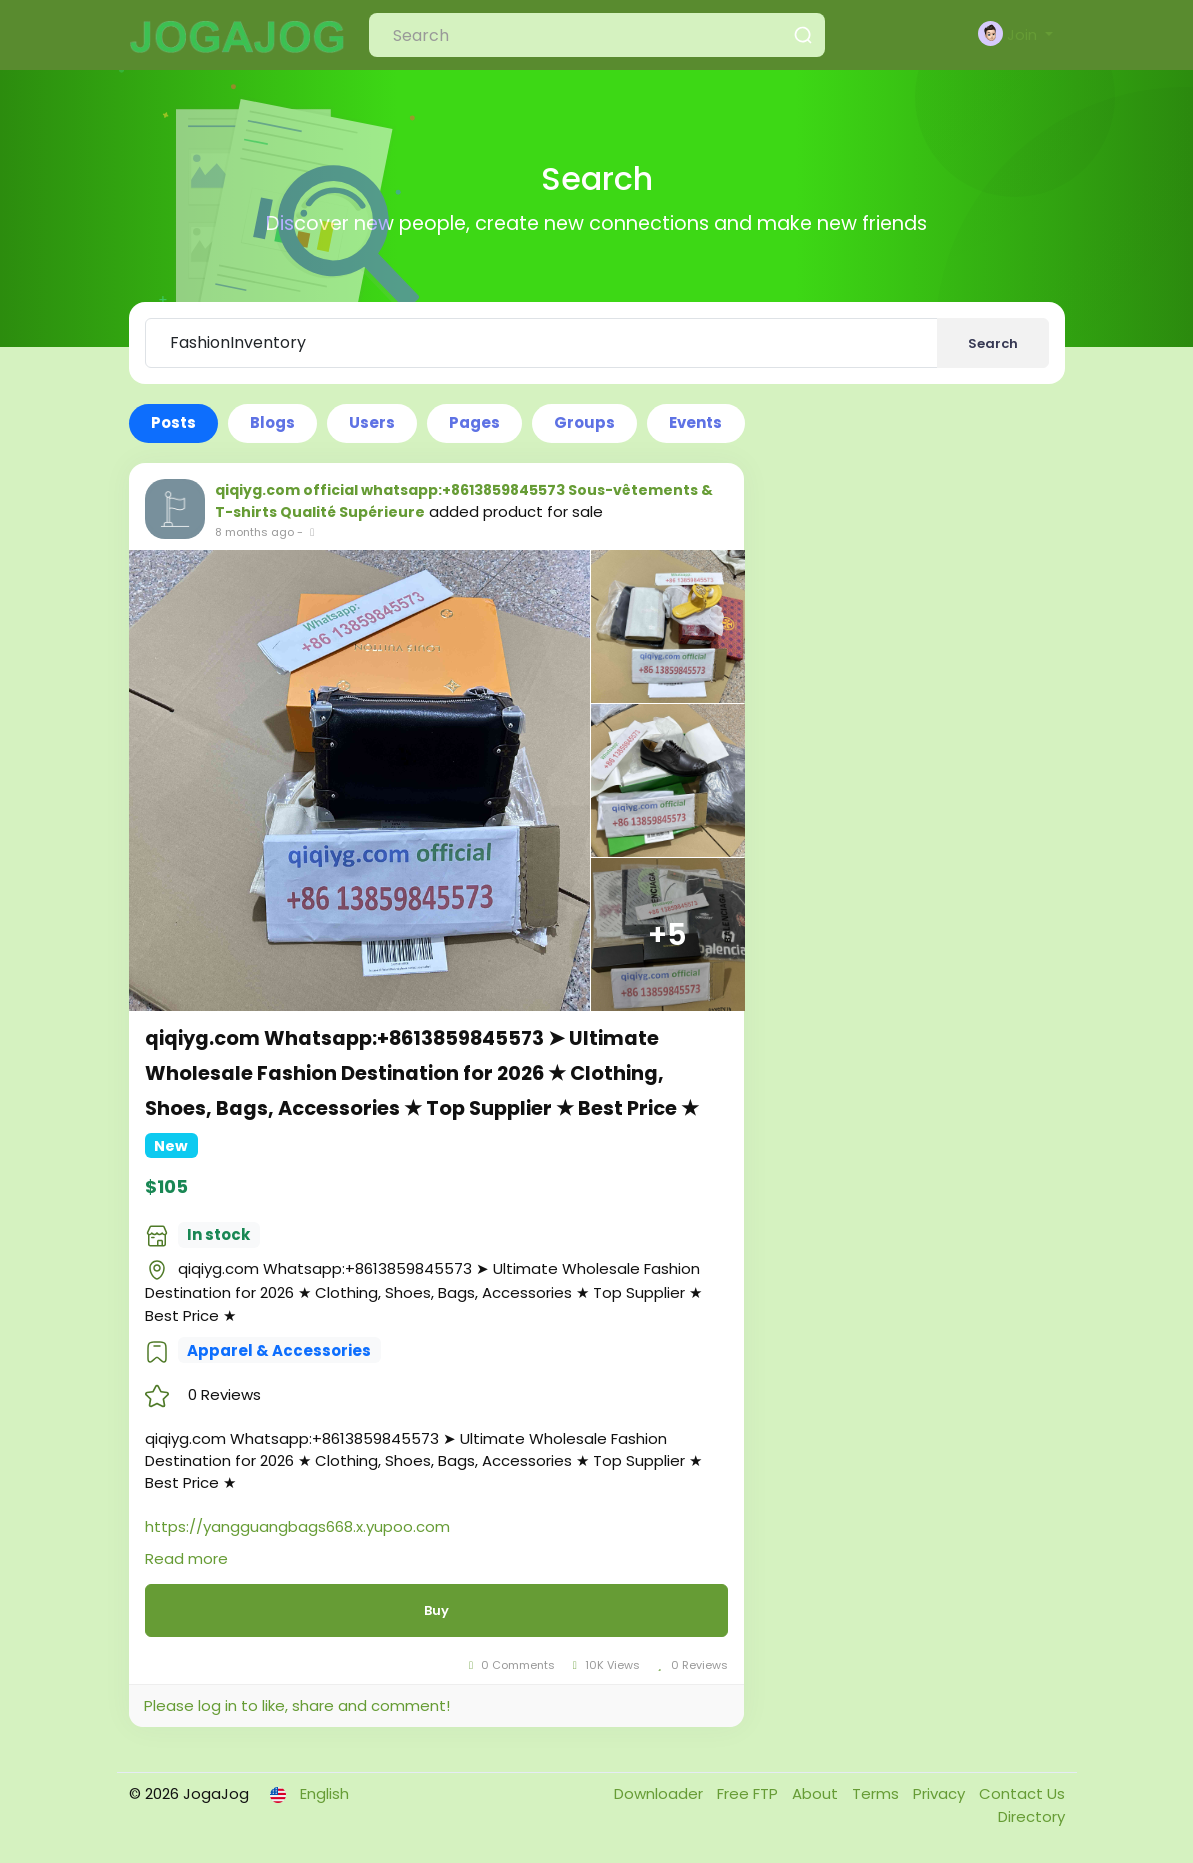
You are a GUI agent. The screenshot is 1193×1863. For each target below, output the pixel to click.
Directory (1031, 1816)
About (817, 1793)
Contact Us (1022, 1793)
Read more (186, 1558)
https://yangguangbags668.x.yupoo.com (297, 1526)
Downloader (660, 1793)
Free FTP (749, 1793)
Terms (877, 1793)
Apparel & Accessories (279, 1350)
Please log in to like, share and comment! (297, 1705)
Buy (436, 1610)
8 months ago (254, 532)
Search (993, 343)
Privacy (941, 1793)
